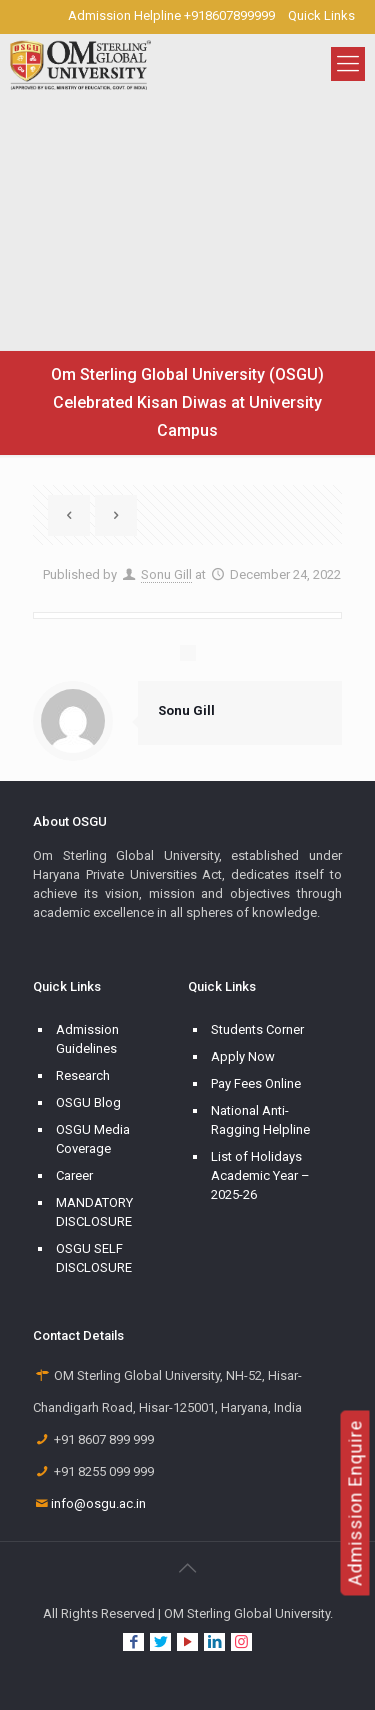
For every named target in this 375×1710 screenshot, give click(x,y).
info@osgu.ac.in (98, 1503)
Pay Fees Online (256, 1083)
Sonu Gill (166, 574)
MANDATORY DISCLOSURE (94, 1212)
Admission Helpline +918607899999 (171, 15)
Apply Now (243, 1056)
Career (74, 1175)
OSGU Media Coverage (93, 1139)
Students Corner (257, 1029)
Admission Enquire (355, 1503)
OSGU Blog (88, 1102)
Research (83, 1075)
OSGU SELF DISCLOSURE (94, 1258)
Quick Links (321, 15)
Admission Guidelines (87, 1039)
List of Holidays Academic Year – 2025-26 (260, 1175)
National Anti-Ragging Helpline (260, 1120)
